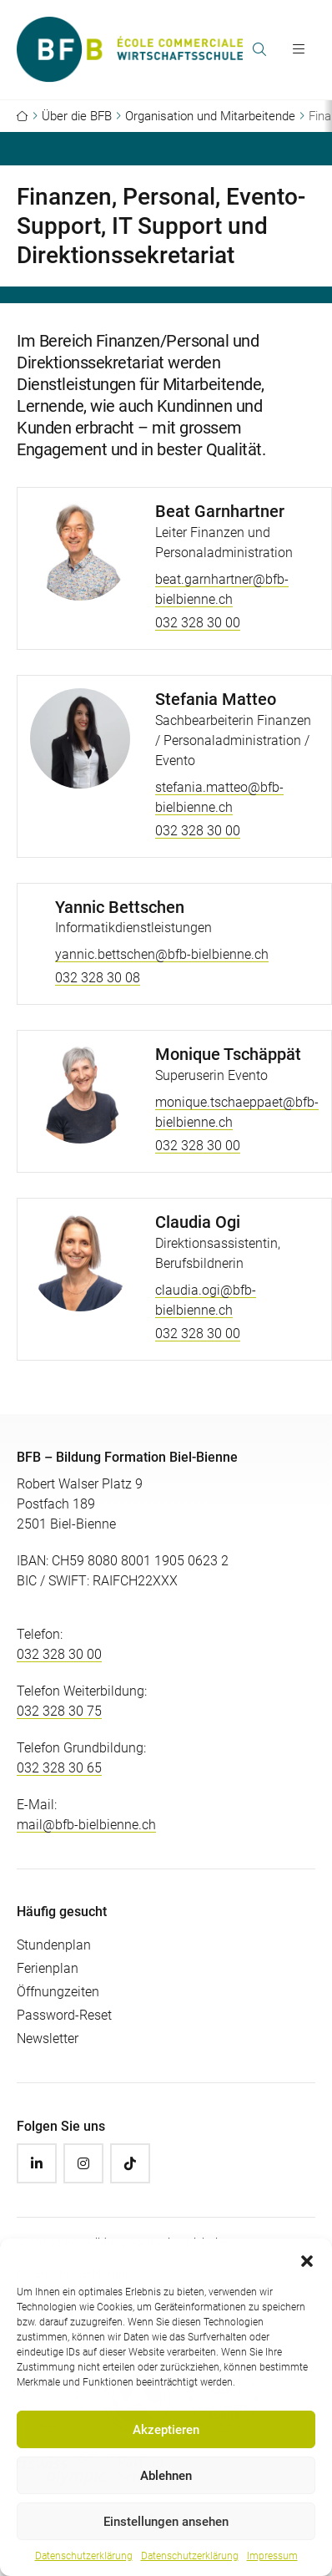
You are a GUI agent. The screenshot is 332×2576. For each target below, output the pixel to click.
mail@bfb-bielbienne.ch (86, 1825)
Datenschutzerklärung (84, 2556)
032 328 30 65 (59, 1768)
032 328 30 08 (97, 978)
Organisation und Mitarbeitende (210, 116)
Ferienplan (47, 1968)
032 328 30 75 (59, 1711)
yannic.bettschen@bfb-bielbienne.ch (162, 954)
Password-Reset (64, 2015)
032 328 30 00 (197, 623)
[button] (307, 2259)
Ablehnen (166, 2475)
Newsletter (47, 2038)
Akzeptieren (166, 2429)
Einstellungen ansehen (166, 2521)
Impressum (272, 2556)
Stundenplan (54, 1945)
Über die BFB (77, 116)
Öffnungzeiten (58, 1992)
